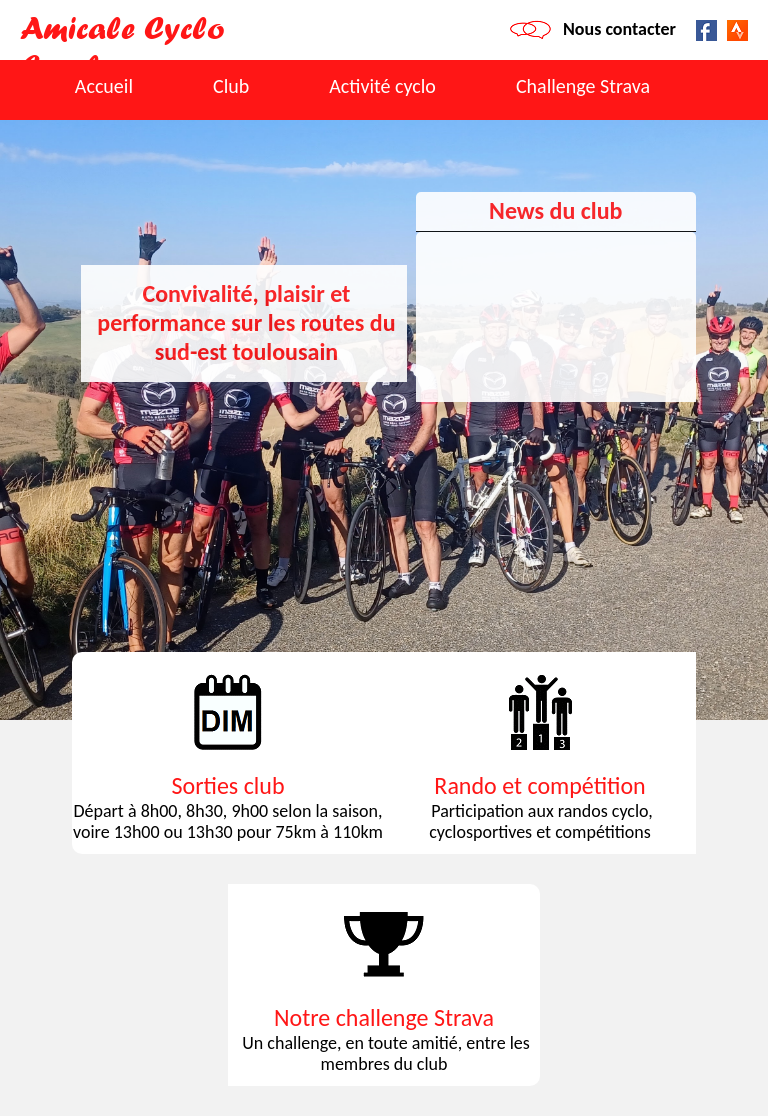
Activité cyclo (382, 86)
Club (231, 86)
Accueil (104, 86)
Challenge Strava (583, 86)
